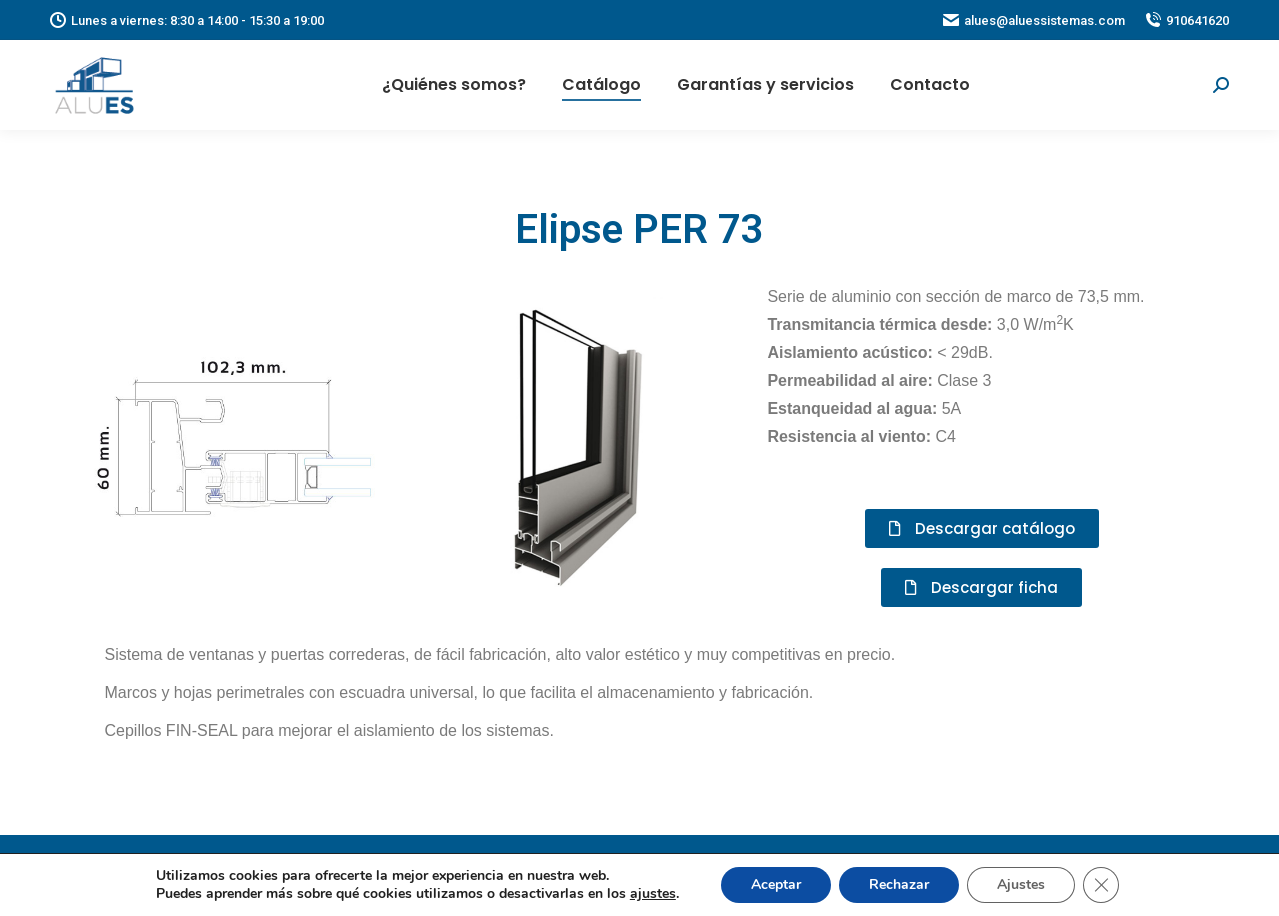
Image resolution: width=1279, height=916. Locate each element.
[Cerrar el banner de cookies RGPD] (1101, 885)
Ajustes (1021, 884)
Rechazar (899, 884)
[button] (982, 528)
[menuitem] (454, 85)
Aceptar (776, 884)
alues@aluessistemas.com (1034, 20)
